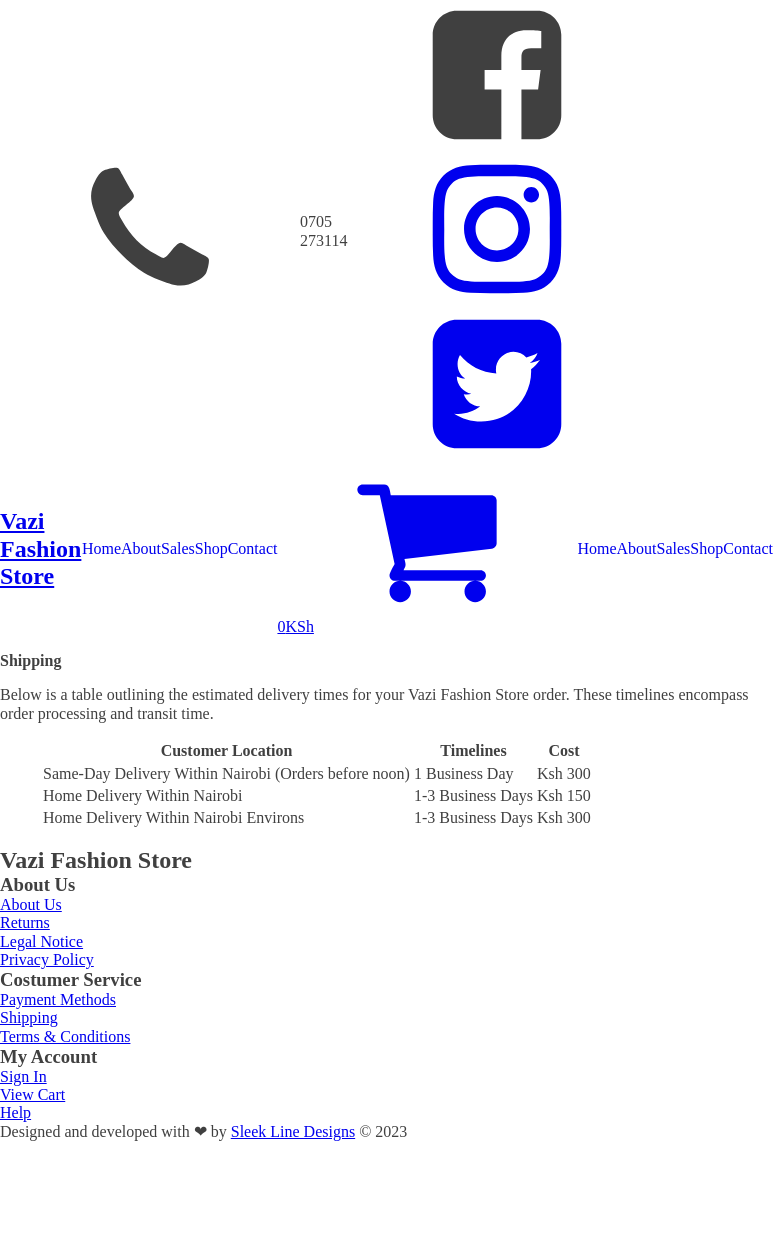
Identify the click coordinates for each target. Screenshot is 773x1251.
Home (101, 548)
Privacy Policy (47, 959)
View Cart (32, 1094)
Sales (178, 548)
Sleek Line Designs (293, 1131)
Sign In (23, 1076)
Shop (211, 548)
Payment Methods (58, 999)
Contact (253, 548)
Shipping (29, 1017)
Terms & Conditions (65, 1036)
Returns (25, 922)
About (141, 548)
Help (15, 1112)
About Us (31, 904)
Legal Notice (41, 941)
